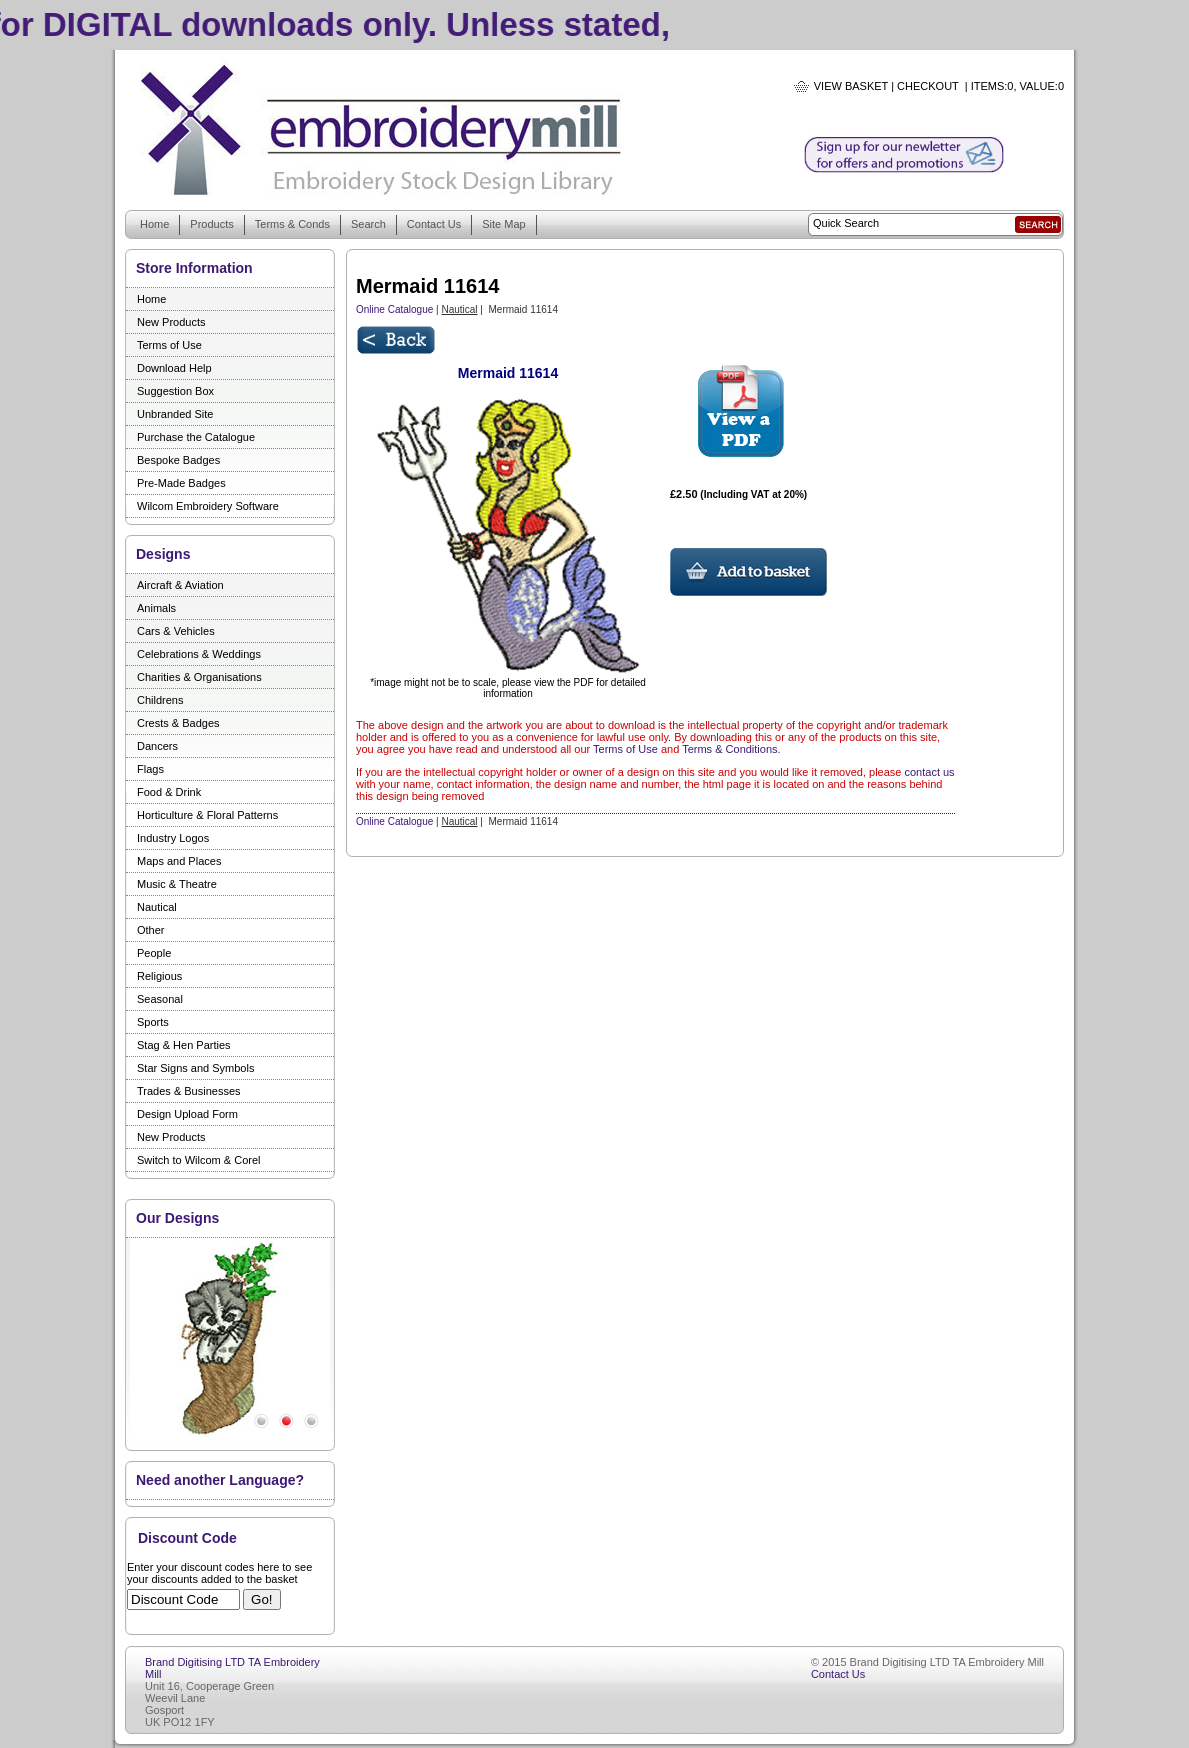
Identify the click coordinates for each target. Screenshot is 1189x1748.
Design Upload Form (187, 1114)
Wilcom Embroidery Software (208, 506)
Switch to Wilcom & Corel (198, 1160)
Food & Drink (169, 792)
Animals (156, 608)
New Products (171, 322)
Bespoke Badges (178, 460)
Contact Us (434, 224)
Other (151, 930)
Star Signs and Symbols (195, 1068)
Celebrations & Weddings (199, 654)
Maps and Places (179, 861)
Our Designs (177, 1218)
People (154, 953)
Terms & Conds (292, 224)
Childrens (160, 700)
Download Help (174, 368)
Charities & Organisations (199, 677)
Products (211, 224)
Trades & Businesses (189, 1091)
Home (154, 224)
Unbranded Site (175, 414)
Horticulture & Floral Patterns (207, 815)
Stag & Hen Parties (184, 1045)
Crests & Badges (178, 723)
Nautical (157, 907)
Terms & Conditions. (731, 749)
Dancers (157, 746)
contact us (929, 772)
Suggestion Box (175, 391)
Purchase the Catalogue (196, 437)
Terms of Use (169, 345)
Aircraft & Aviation (180, 585)
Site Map (503, 224)
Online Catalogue (394, 309)
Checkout (928, 86)
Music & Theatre (177, 884)
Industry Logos (173, 838)
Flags (150, 769)
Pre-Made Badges (181, 483)
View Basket (851, 86)
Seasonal (160, 999)
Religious (159, 976)
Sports (153, 1022)
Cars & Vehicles (176, 631)
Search (368, 224)
